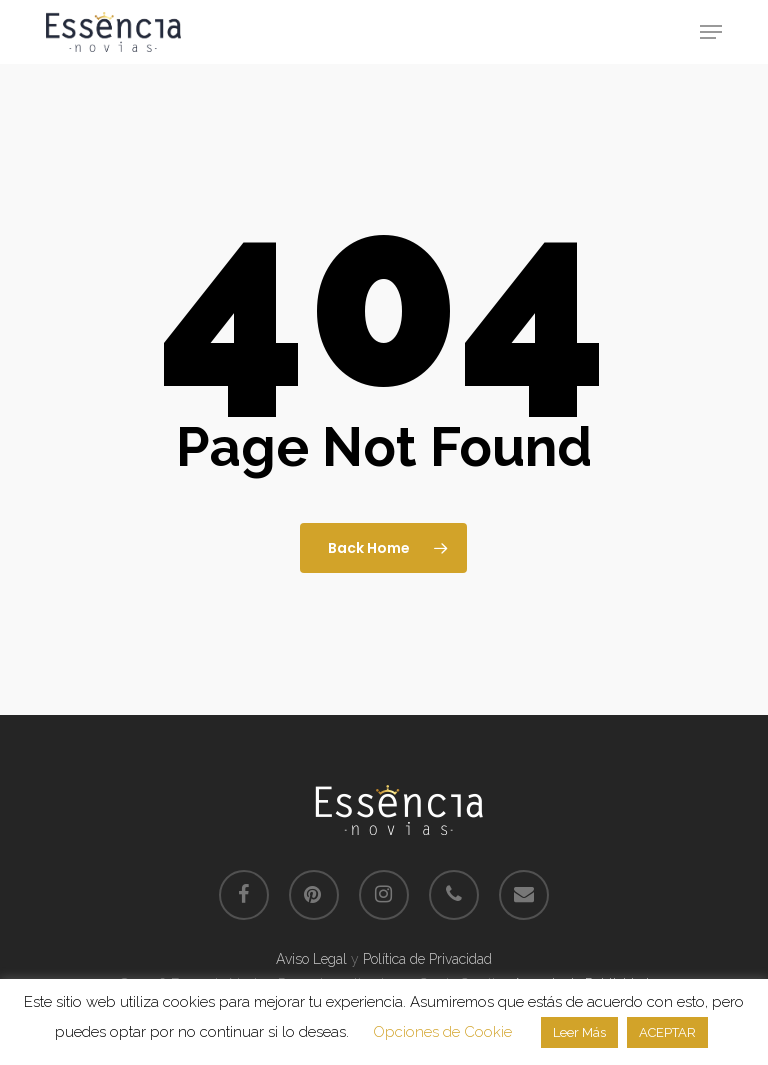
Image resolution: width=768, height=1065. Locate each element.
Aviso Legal (311, 959)
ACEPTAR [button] (667, 1032)
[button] (711, 32)
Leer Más (579, 1032)
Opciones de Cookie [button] (442, 1032)
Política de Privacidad (427, 959)
